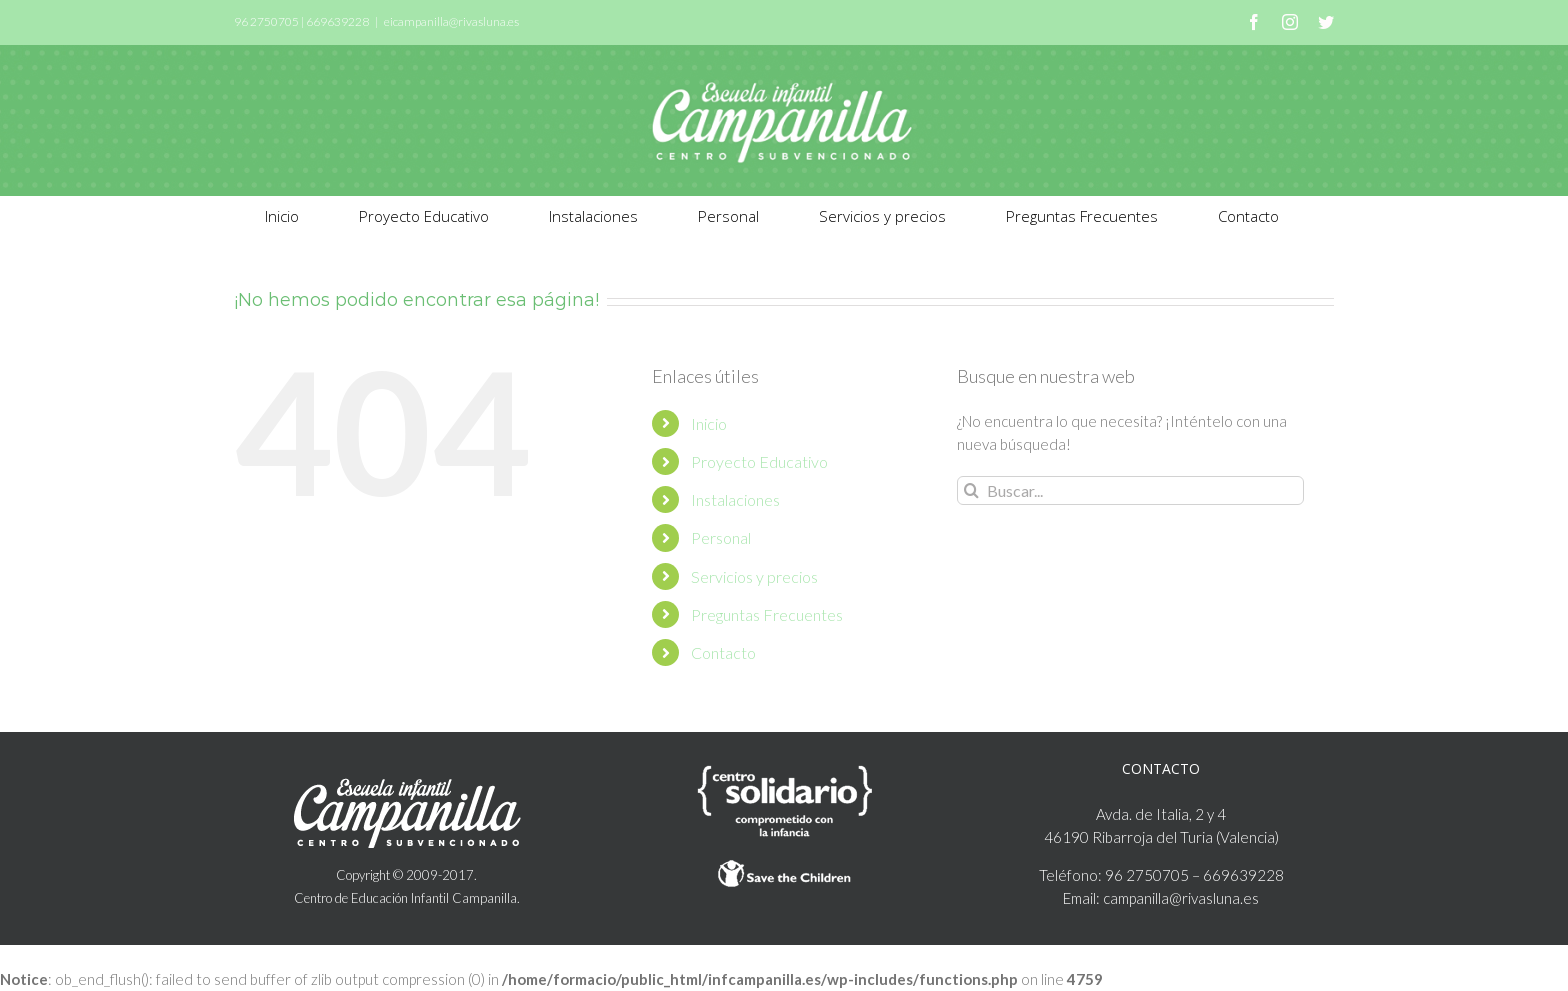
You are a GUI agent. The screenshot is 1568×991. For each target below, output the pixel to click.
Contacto (723, 652)
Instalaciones (735, 499)
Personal (721, 537)
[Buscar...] (1130, 490)
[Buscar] (971, 490)
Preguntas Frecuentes (767, 614)
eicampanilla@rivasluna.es (451, 21)
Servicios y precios (754, 576)
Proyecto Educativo (759, 461)
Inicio (709, 423)
